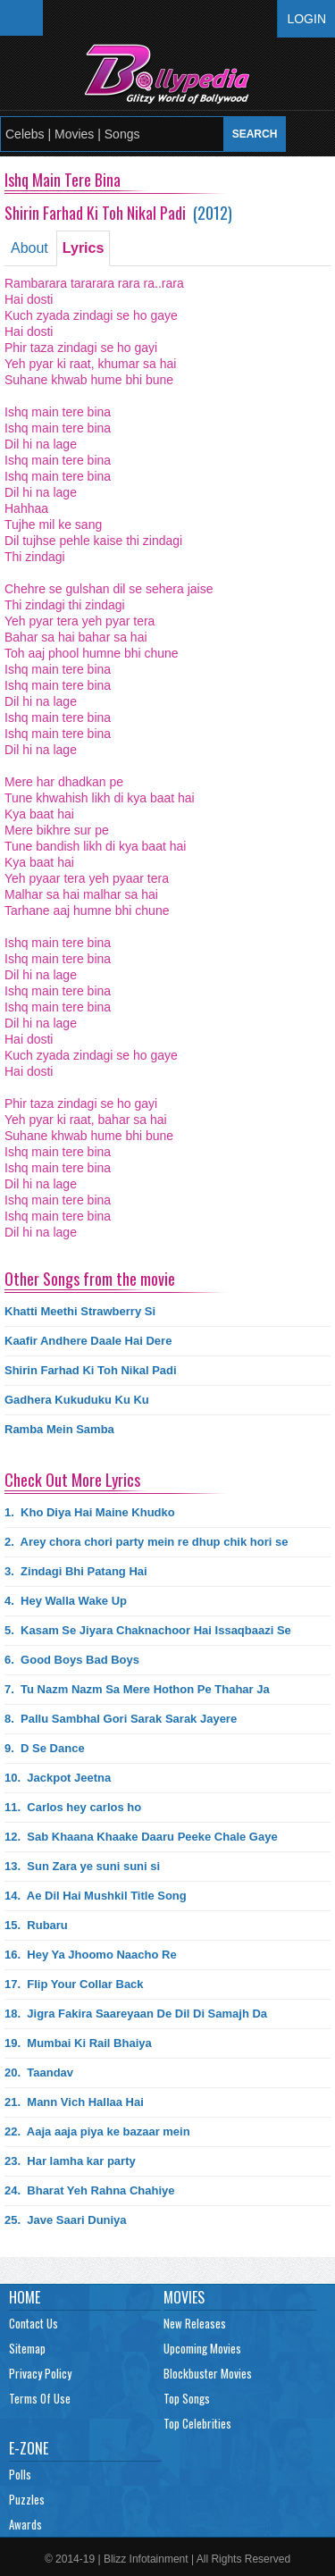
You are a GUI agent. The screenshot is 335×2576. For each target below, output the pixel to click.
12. (141, 1836)
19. (78, 2043)
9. (44, 1748)
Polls (20, 2474)
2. (146, 1541)
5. (147, 1630)
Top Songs (186, 2398)
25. (65, 2220)
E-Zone (28, 2448)
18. (135, 2013)
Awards (25, 2524)
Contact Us (33, 2323)
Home (24, 2297)
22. (97, 2131)
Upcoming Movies (202, 2348)
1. (89, 1512)
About (29, 248)
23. (70, 2161)
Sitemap (27, 2348)
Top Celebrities (197, 2423)
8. (120, 1718)
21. (74, 2102)
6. (71, 1659)
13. (82, 1866)
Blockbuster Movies (207, 2373)
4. (65, 1600)
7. (137, 1689)
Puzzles (27, 2499)
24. (89, 2190)
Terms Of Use (40, 2398)
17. (74, 1984)
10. (57, 1777)
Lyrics (84, 248)
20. (38, 2072)
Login (306, 19)
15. (36, 1925)
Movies (184, 2297)
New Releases (194, 2323)
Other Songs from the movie (89, 1278)
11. (72, 1807)
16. (90, 1954)
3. (75, 1571)
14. (95, 1895)
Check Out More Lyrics (72, 1479)
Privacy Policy (40, 2373)
